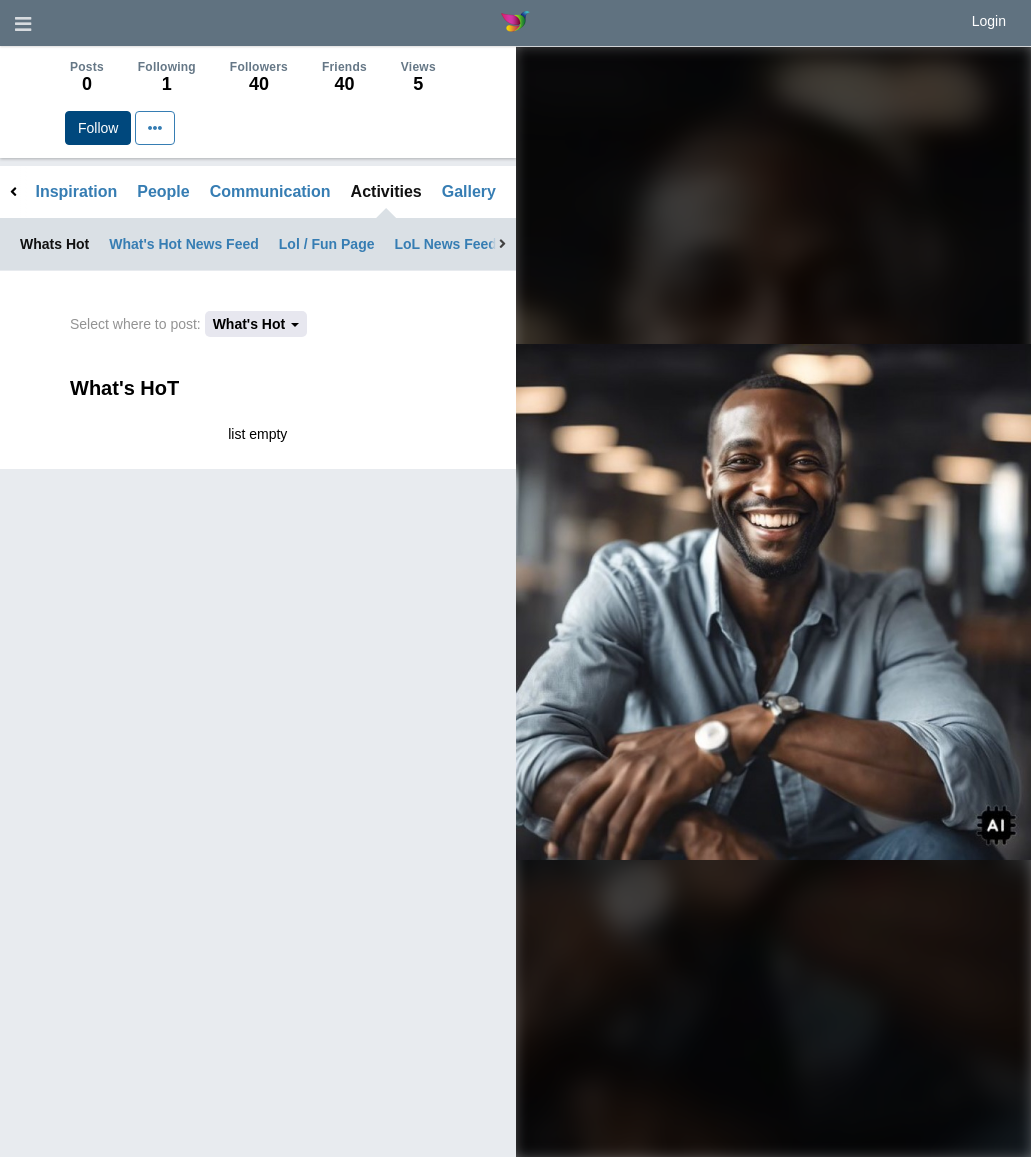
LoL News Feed (445, 244)
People (163, 191)
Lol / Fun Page (327, 244)
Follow (98, 128)
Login (989, 21)
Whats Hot (54, 244)
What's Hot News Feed (184, 244)
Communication (270, 191)
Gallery (469, 191)
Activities (386, 191)
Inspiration (76, 191)
